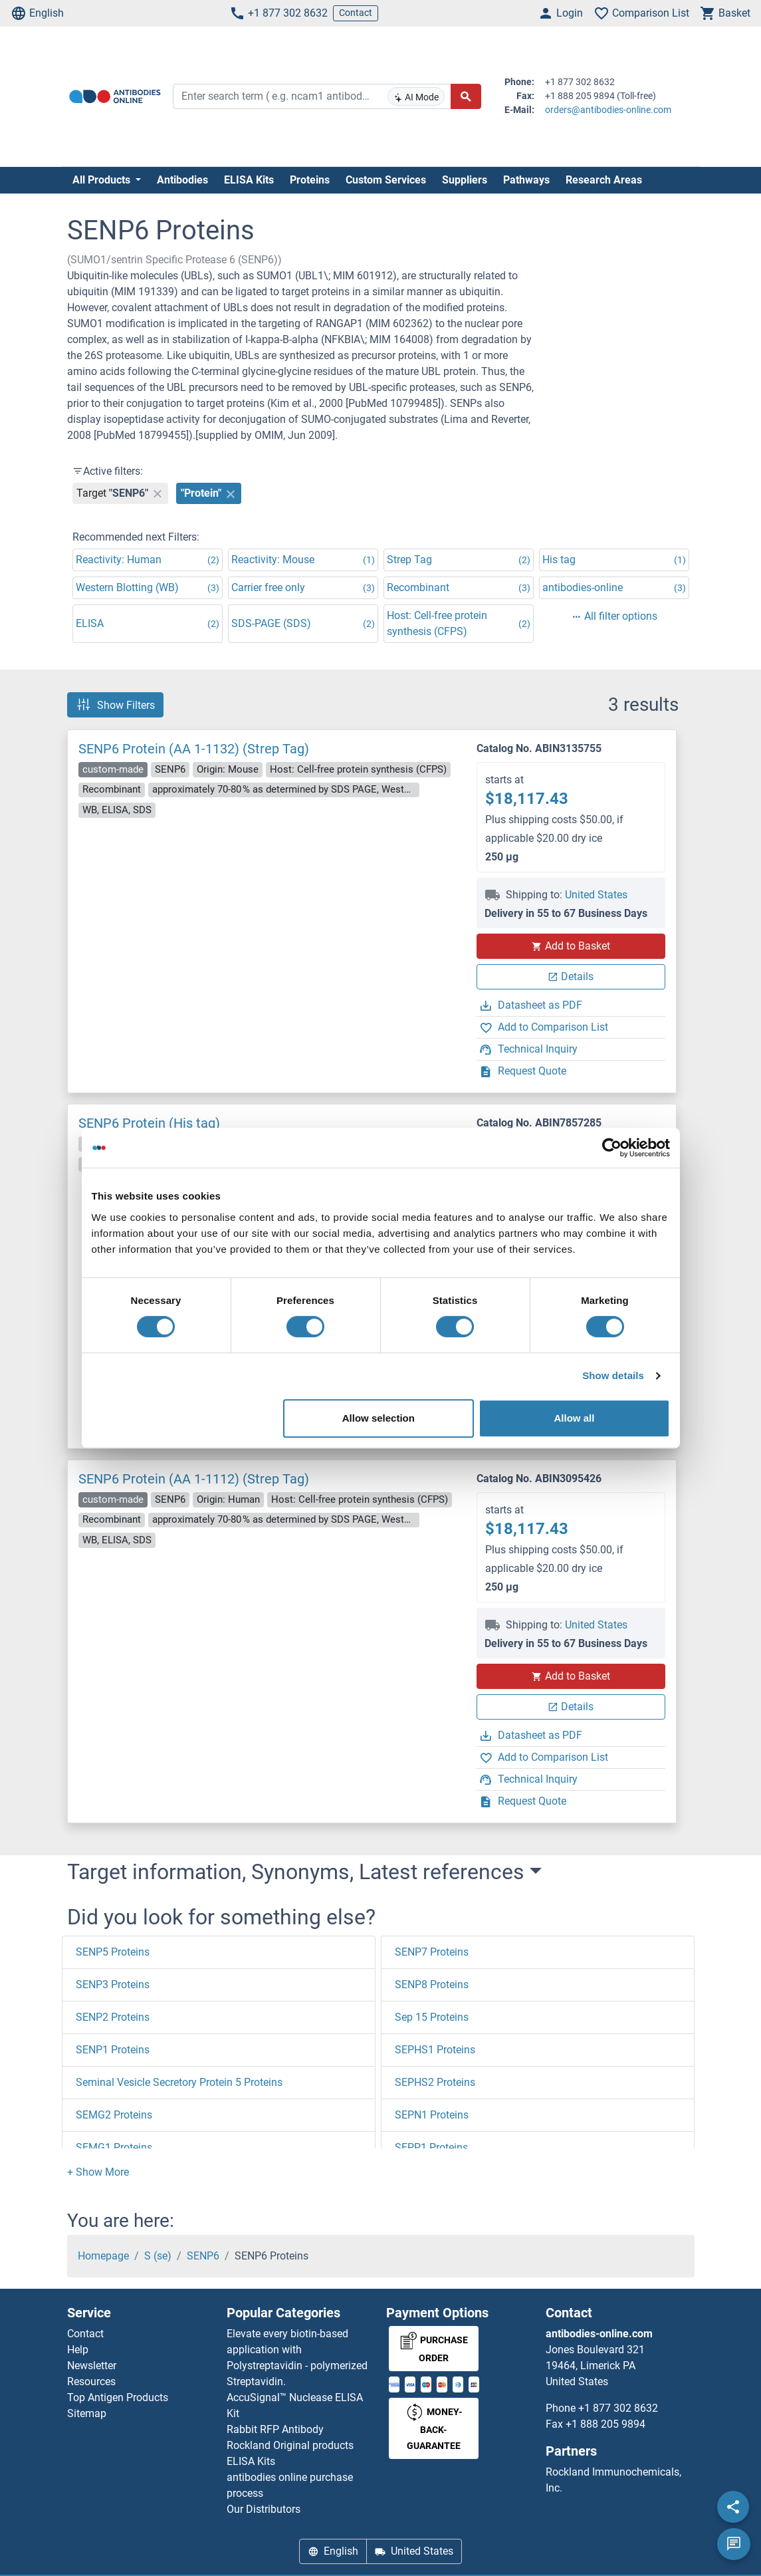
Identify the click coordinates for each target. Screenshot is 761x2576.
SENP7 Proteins (432, 1952)
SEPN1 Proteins (432, 2115)
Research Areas (604, 180)
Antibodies (182, 180)
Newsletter (91, 2365)
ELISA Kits (249, 180)
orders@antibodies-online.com (608, 109)
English (37, 13)
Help (77, 2349)
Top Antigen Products (117, 2397)
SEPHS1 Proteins (435, 2049)
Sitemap (86, 2413)
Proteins (310, 180)
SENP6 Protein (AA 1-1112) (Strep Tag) (193, 1479)
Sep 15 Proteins (432, 2017)
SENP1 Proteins (113, 2049)
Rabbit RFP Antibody (275, 2429)
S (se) (157, 2256)
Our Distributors (263, 2509)
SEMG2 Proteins (114, 2115)
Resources (91, 2381)
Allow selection (378, 1418)
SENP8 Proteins (432, 1984)
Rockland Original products (290, 2445)
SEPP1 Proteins (431, 2147)
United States (596, 894)
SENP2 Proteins (113, 2017)
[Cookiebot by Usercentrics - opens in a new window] (612, 1148)
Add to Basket (571, 946)
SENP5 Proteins (113, 1952)
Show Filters (115, 705)
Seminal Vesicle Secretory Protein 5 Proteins (179, 2082)
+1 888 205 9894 (605, 2424)
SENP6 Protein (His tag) (149, 1123)
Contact (355, 12)
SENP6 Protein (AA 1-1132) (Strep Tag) (193, 749)
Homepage (103, 2256)
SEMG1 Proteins (114, 2147)
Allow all (574, 1418)
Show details (613, 1375)
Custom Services (386, 180)
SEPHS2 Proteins (435, 2082)
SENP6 (203, 2256)
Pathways (526, 180)
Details (571, 976)
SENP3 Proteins (113, 1984)
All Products (102, 180)
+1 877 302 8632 (278, 13)
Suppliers (464, 180)
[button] (98, 2172)
